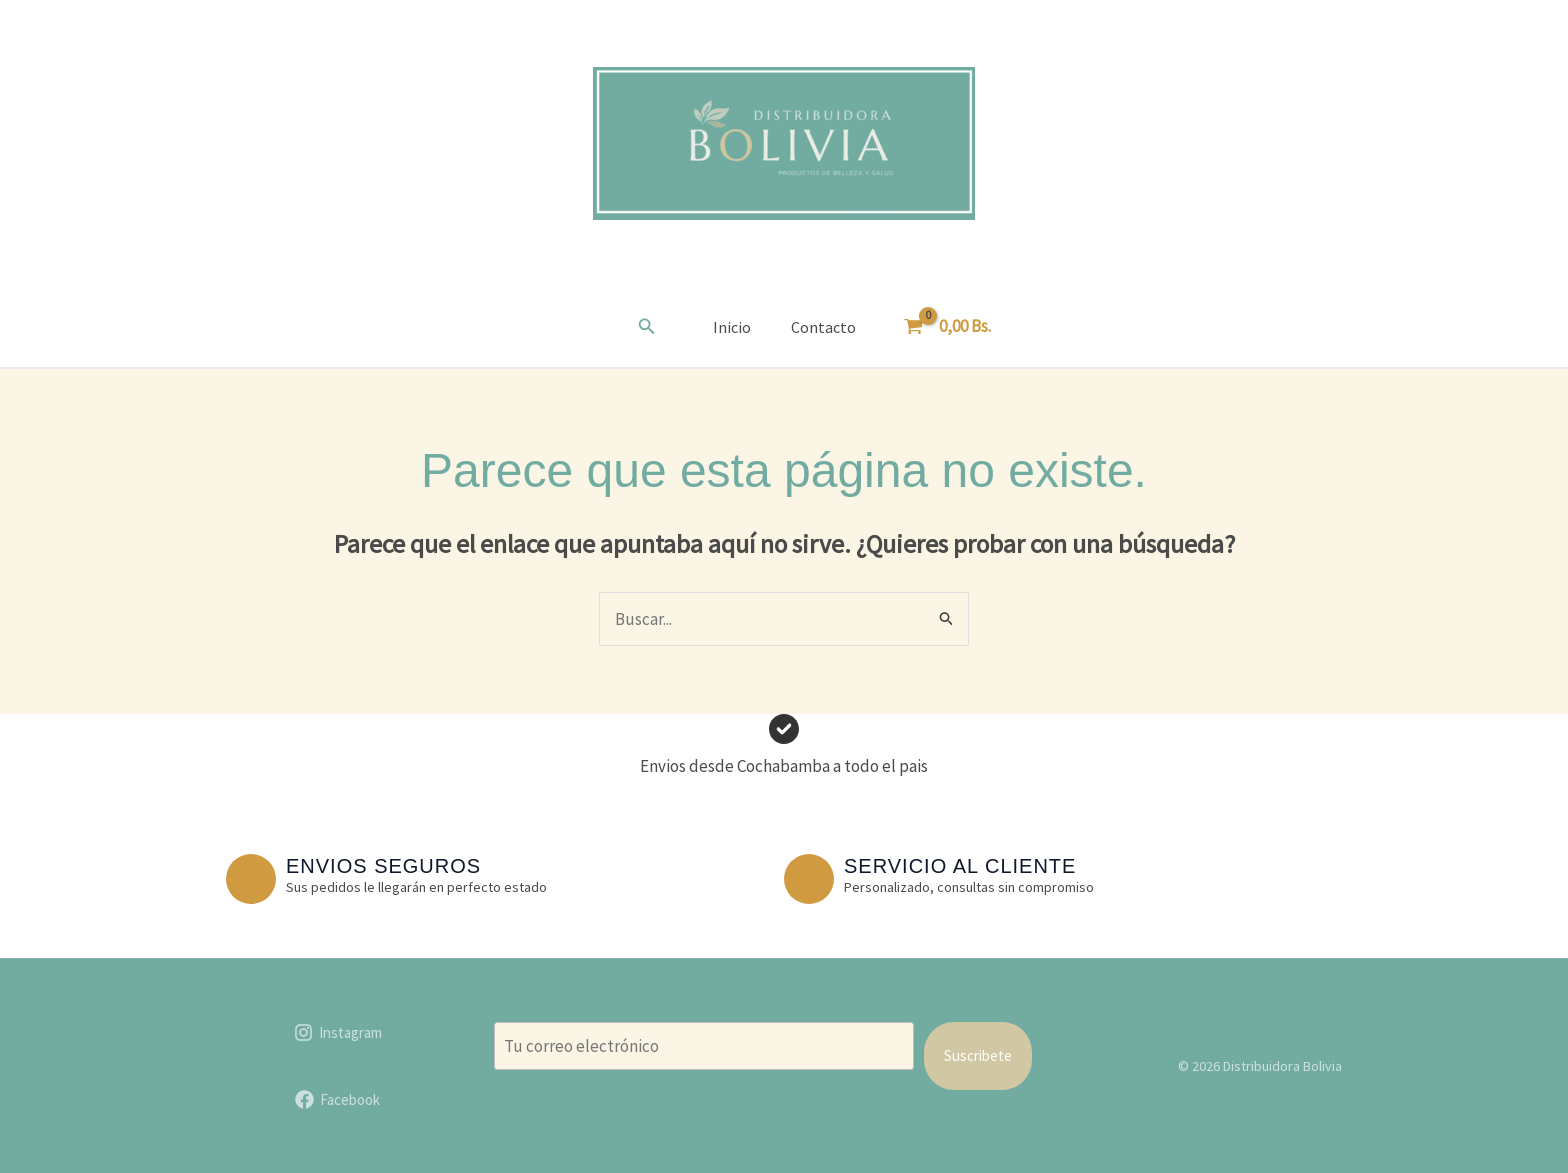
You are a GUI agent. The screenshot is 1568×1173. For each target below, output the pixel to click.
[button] (647, 327)
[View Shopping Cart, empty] (950, 326)
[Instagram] (338, 1032)
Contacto (823, 327)
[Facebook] (337, 1099)
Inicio (732, 327)
